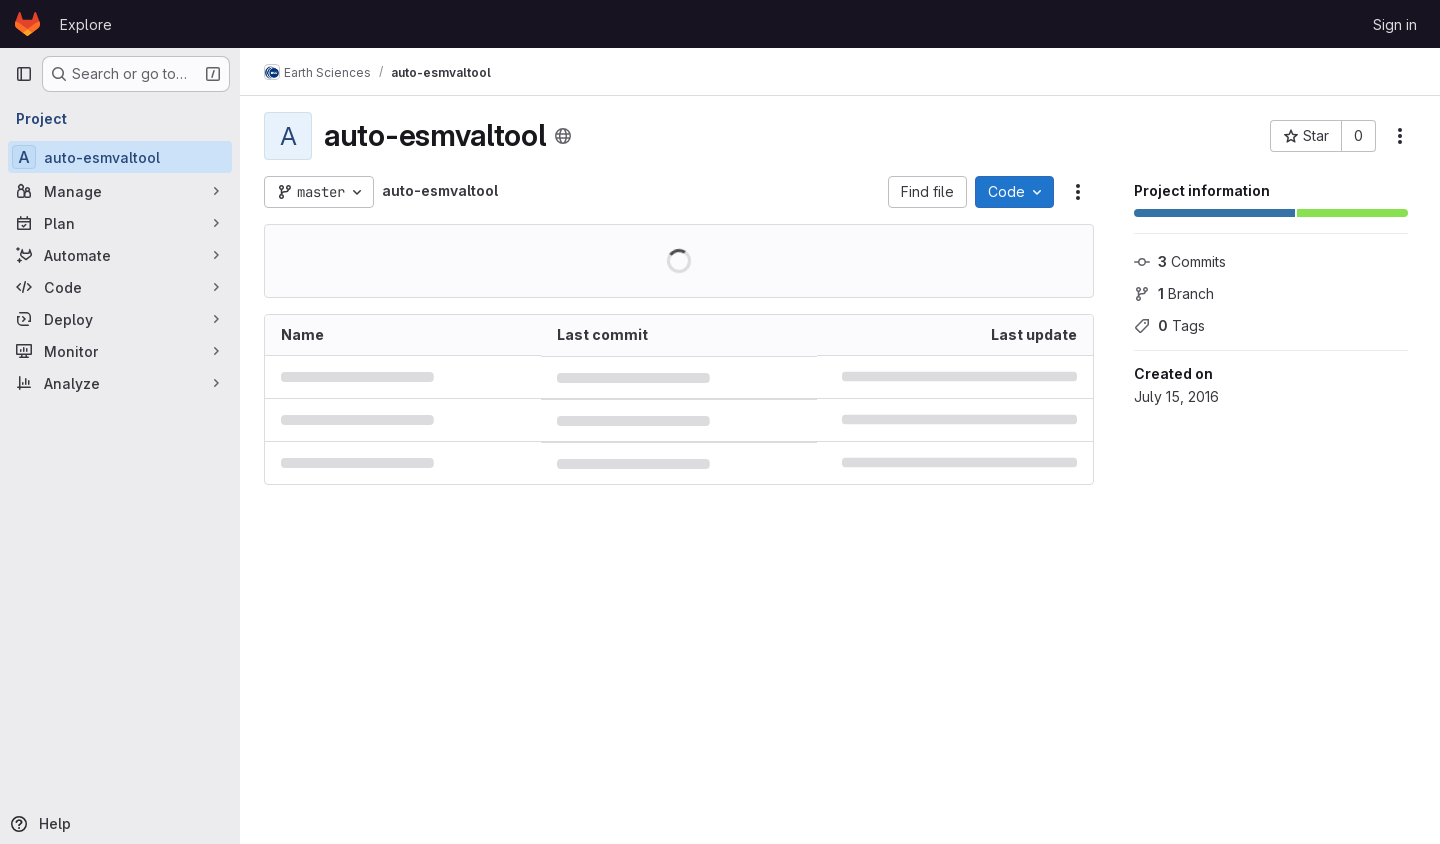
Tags (1169, 325)
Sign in (1395, 24)
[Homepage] (27, 24)
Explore (86, 24)
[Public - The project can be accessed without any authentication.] (563, 136)
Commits (1180, 261)
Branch (1174, 293)
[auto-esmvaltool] (120, 157)
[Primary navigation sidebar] (24, 74)
